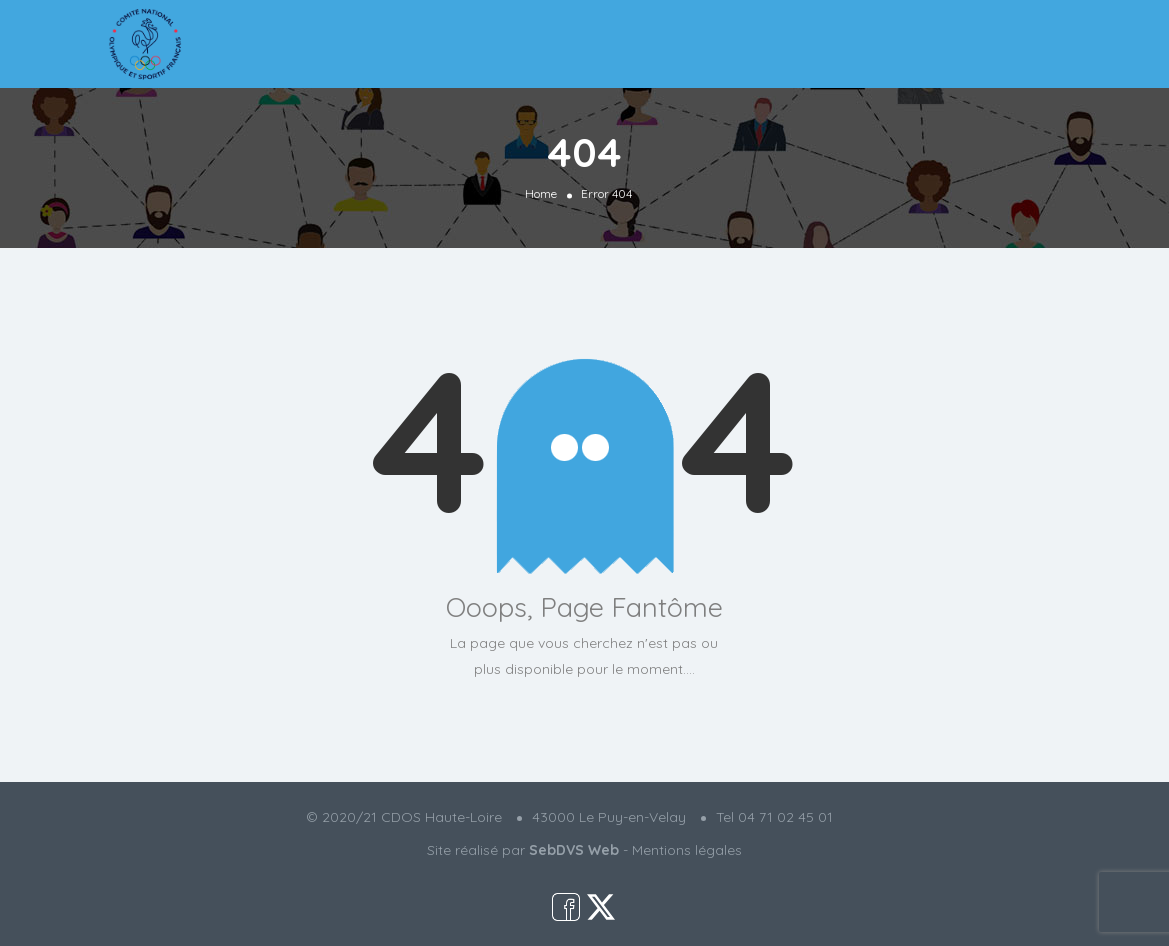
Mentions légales (687, 850)
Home (541, 193)
